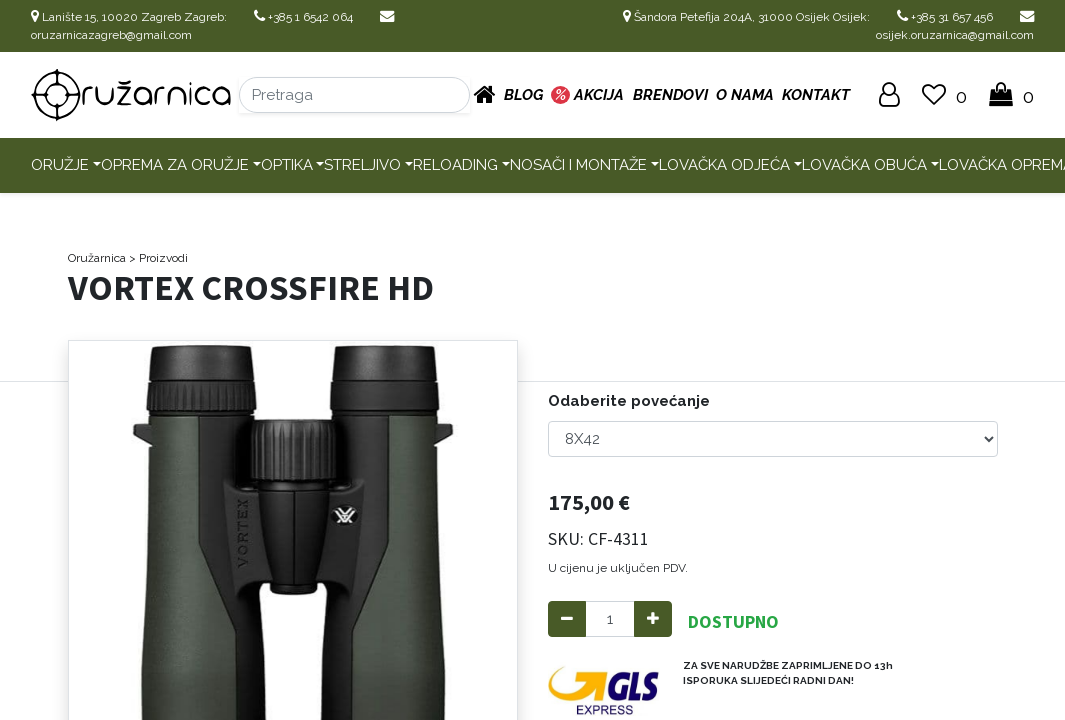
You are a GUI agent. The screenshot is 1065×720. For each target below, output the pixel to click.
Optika (287, 165)
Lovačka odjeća (724, 165)
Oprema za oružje (175, 165)
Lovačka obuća (864, 165)
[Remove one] (567, 619)
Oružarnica (97, 258)
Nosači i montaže (578, 165)
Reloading (455, 165)
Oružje (60, 165)
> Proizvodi (158, 258)
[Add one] (653, 619)
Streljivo (362, 165)
